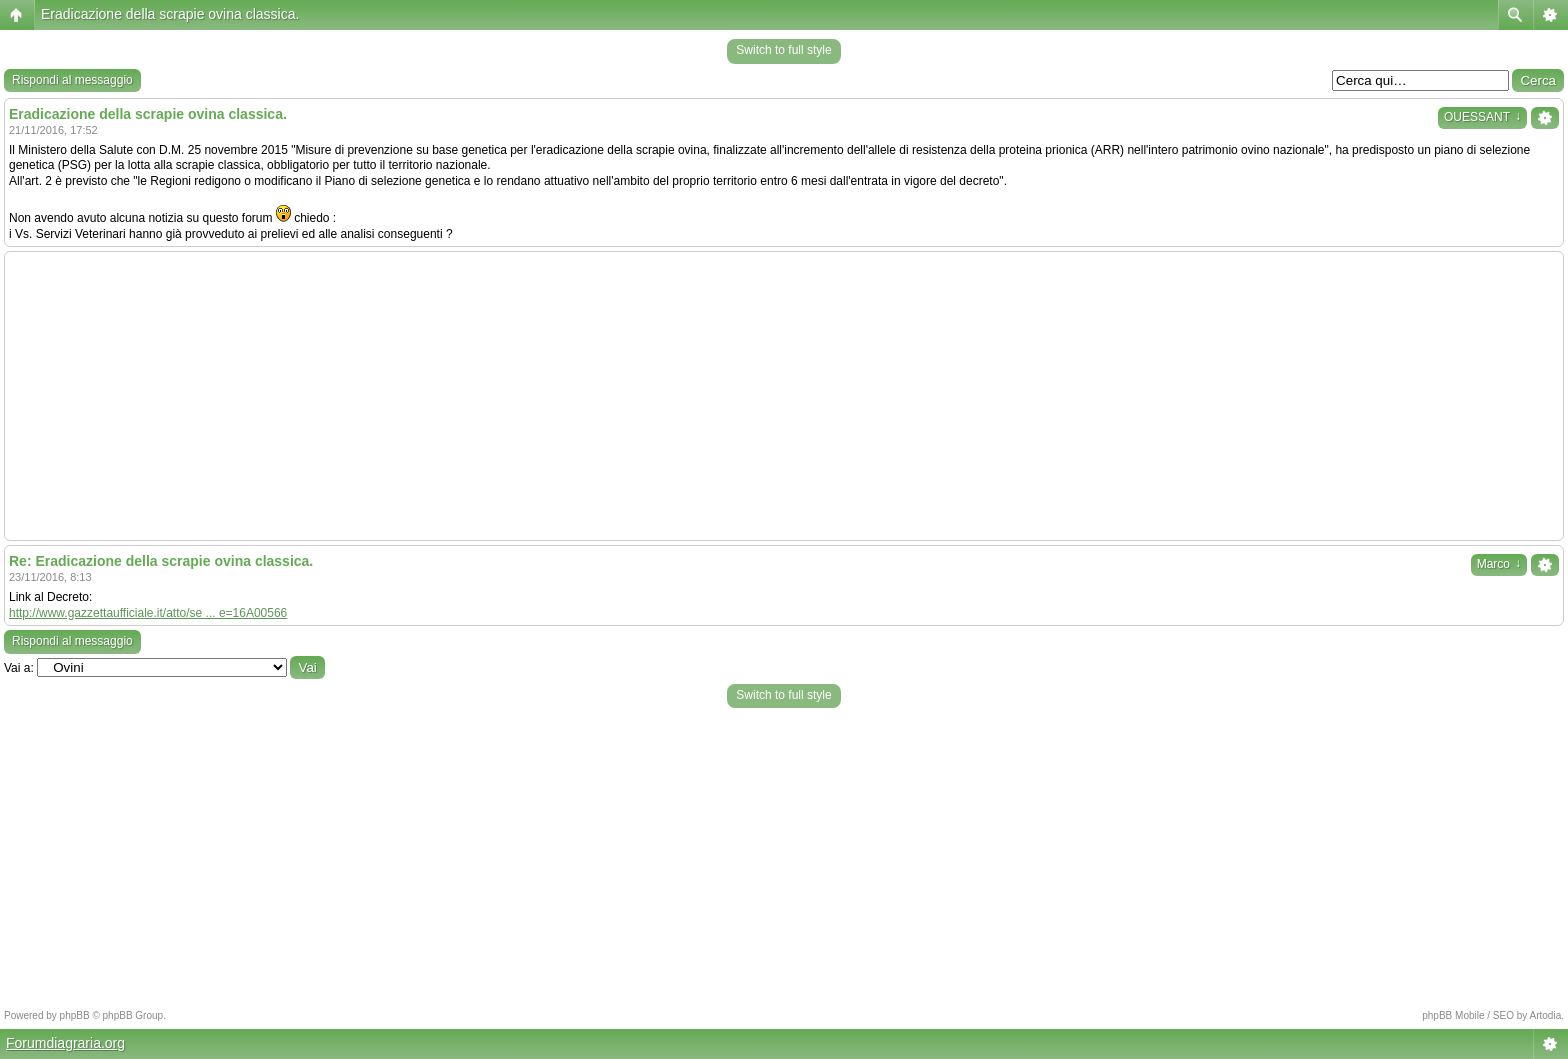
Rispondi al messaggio (72, 80)
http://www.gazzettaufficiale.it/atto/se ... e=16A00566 (148, 613)
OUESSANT (1482, 117)
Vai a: (19, 668)
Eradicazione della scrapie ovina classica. (170, 14)
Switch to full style (783, 50)
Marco (1499, 564)
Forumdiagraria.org (65, 1043)
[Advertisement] (784, 396)
